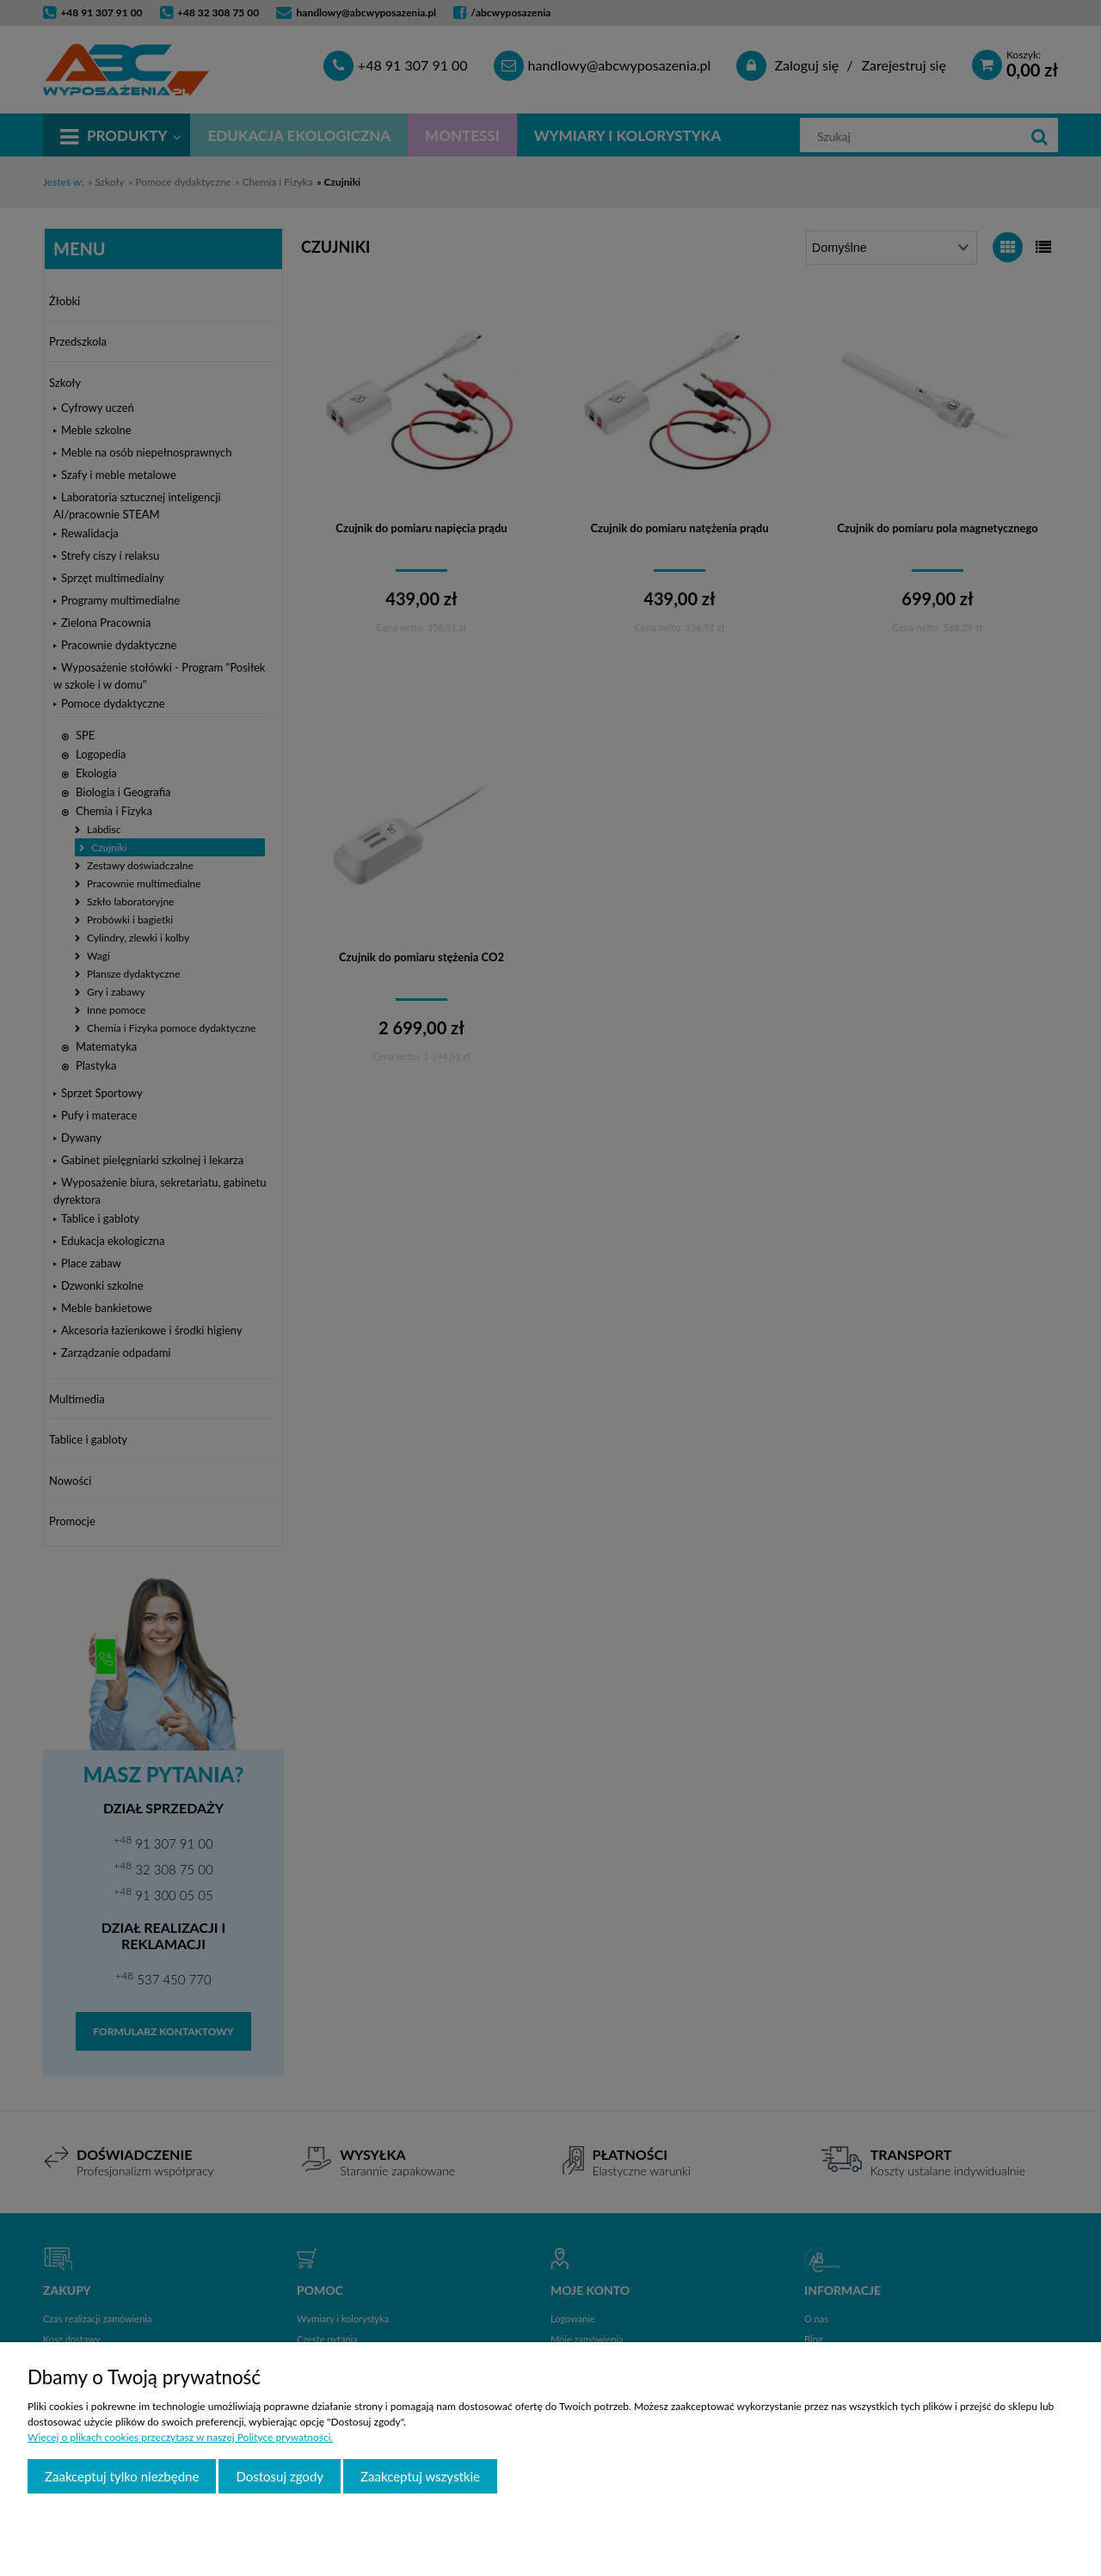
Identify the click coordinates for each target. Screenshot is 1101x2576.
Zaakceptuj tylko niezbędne (122, 2476)
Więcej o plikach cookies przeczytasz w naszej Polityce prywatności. (180, 2437)
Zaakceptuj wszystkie (420, 2476)
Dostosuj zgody (279, 2476)
